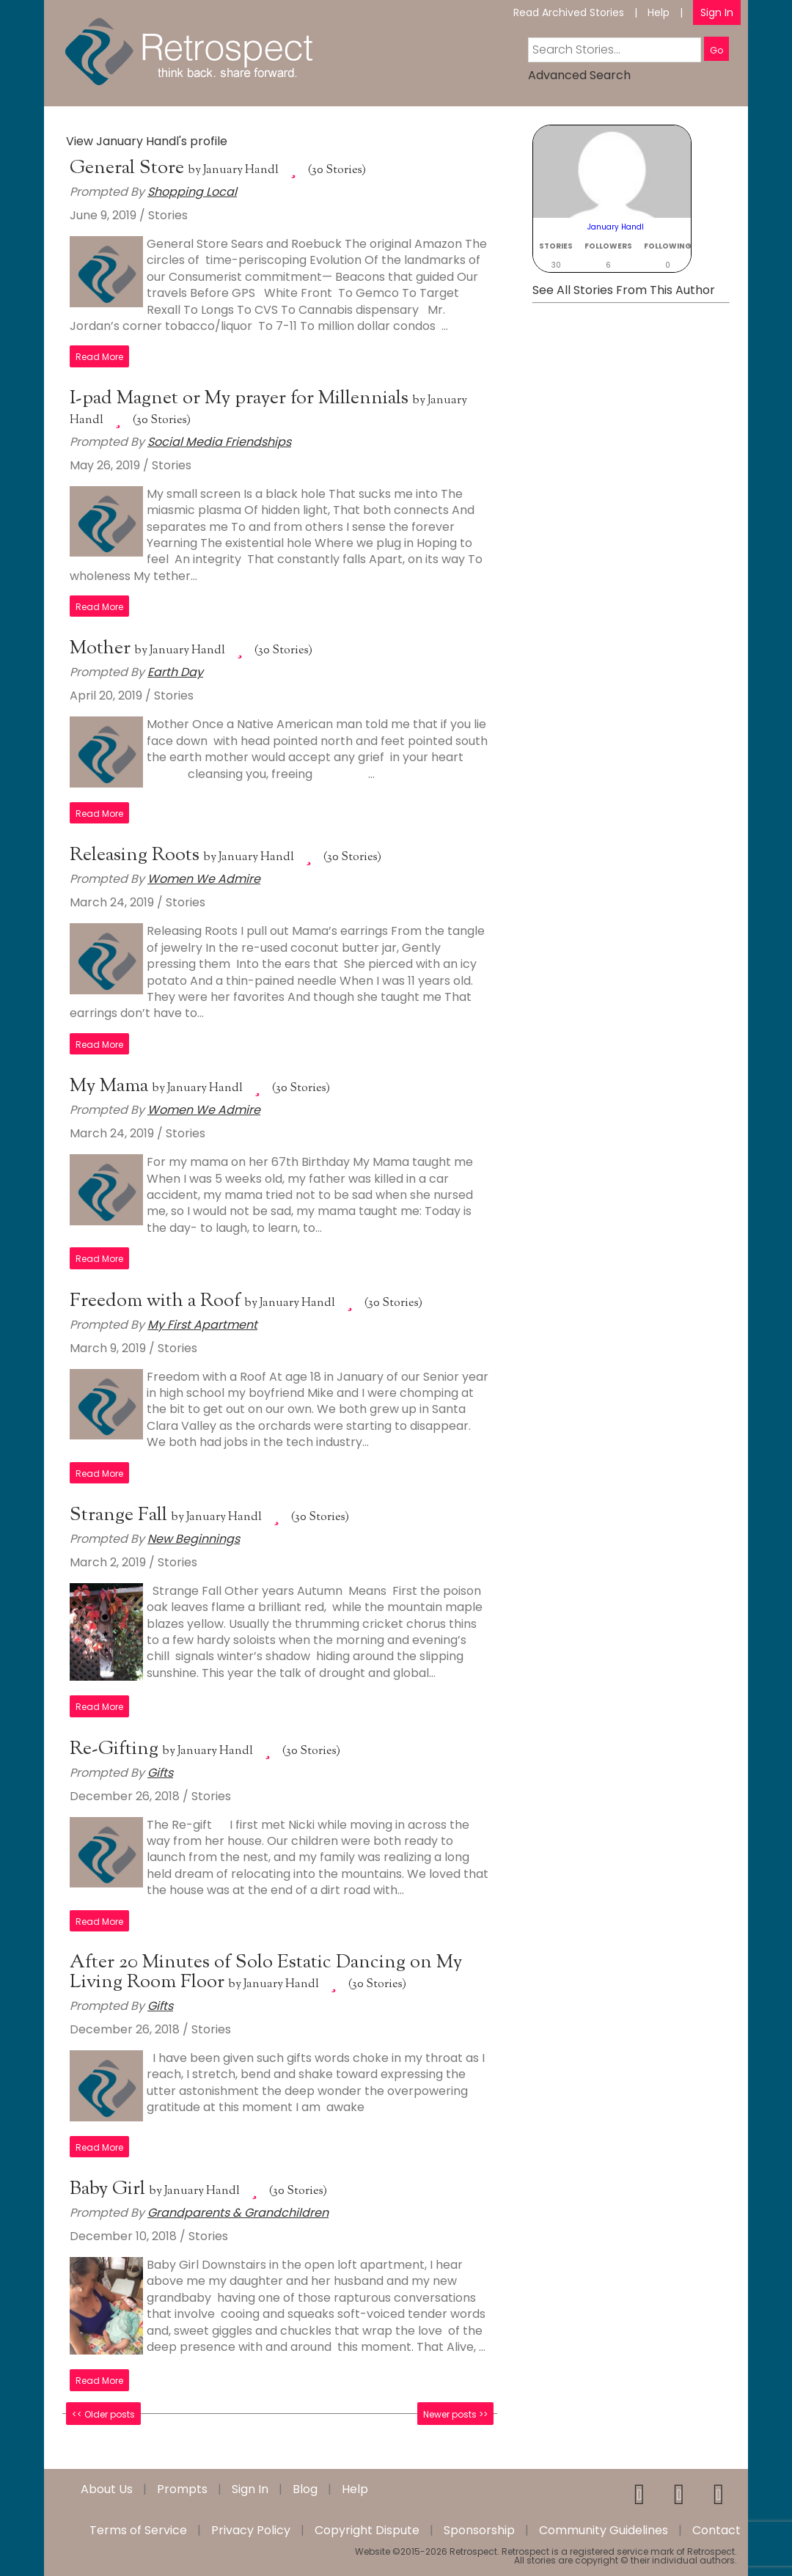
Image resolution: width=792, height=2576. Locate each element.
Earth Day (175, 672)
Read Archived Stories (568, 12)
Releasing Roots (137, 855)
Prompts (182, 2489)
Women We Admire (203, 878)
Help (659, 12)
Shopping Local (192, 191)
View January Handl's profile (146, 141)
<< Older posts (103, 2414)
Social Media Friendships (219, 441)
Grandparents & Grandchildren (238, 2212)
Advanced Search (579, 75)
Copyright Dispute (367, 2530)
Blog (305, 2489)
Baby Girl (110, 2189)
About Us (107, 2489)
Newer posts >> (455, 2414)
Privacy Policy (250, 2530)
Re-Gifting (116, 1749)
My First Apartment (202, 1324)
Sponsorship (479, 2530)
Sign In (716, 12)
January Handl (241, 170)
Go (716, 50)
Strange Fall (121, 1515)
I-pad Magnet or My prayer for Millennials (241, 398)
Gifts (160, 1772)
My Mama (111, 1086)
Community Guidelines (603, 2530)
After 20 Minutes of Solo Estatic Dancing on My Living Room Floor (266, 1972)
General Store (129, 168)
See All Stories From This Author (623, 290)
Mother (102, 648)
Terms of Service (138, 2530)
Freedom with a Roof (157, 1301)
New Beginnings (193, 1538)
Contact (716, 2530)
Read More (99, 357)
